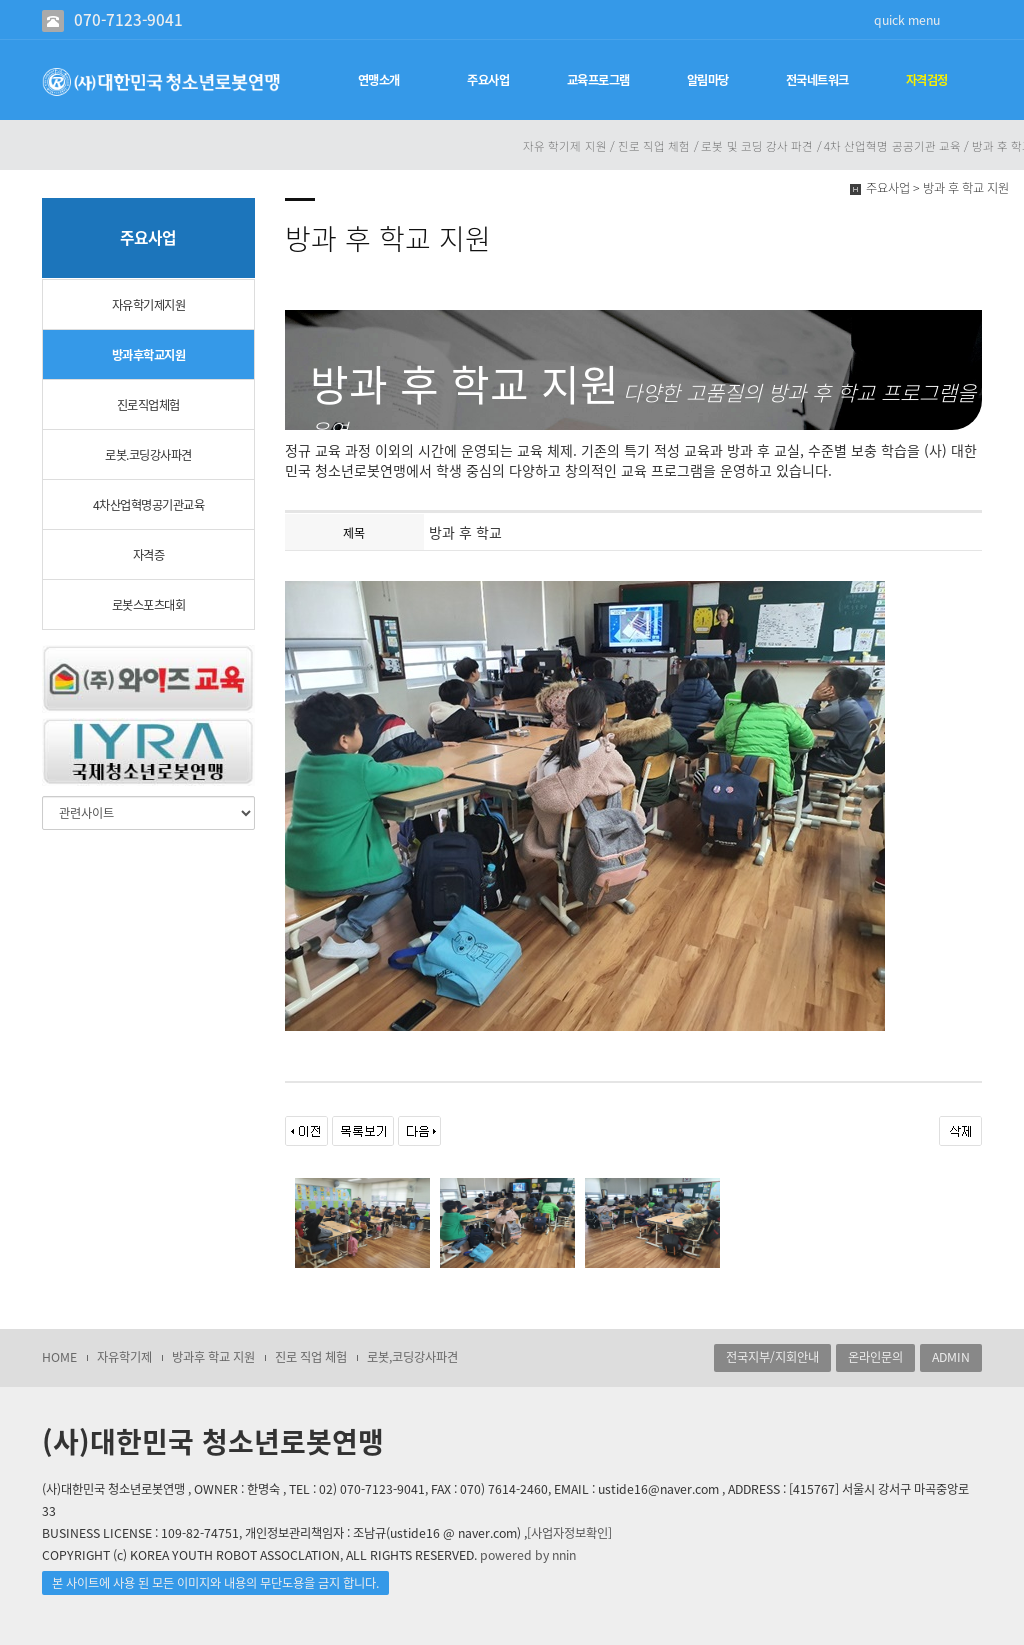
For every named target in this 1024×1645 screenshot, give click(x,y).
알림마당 (708, 80)
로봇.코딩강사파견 (148, 455)
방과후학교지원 (149, 355)
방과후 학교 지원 (213, 1357)
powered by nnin (528, 1555)
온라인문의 (875, 1357)
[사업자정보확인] (569, 1533)
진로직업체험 (148, 405)
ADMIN (951, 1357)
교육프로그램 (598, 80)
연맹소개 (379, 80)
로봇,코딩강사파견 (412, 1357)
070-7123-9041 (128, 19)
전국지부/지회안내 (772, 1357)
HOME (59, 1357)
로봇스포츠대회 (149, 605)
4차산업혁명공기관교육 (149, 505)
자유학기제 (124, 1357)
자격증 (149, 555)
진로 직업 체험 (311, 1357)
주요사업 (488, 80)
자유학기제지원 (149, 305)
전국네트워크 (817, 80)
